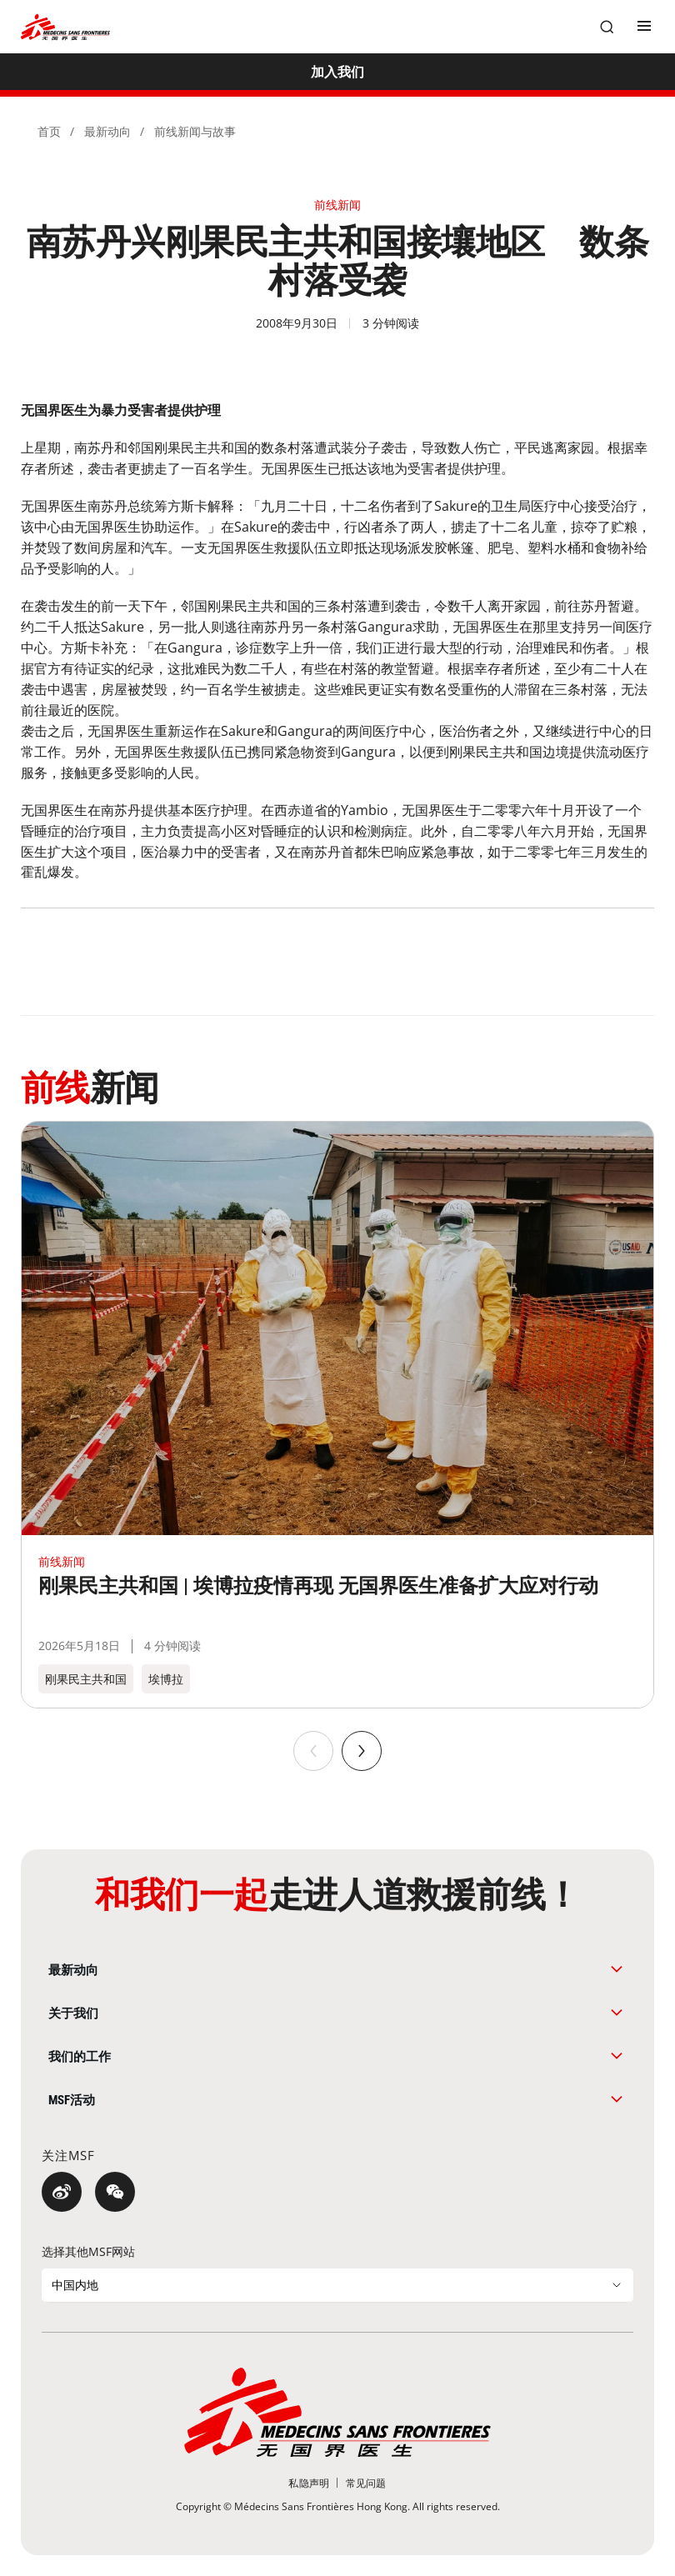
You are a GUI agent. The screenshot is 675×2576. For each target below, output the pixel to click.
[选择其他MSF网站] (337, 2285)
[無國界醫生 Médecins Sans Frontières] (65, 27)
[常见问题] (366, 2483)
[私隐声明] (308, 2483)
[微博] (62, 2192)
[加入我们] (337, 71)
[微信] (115, 2192)
